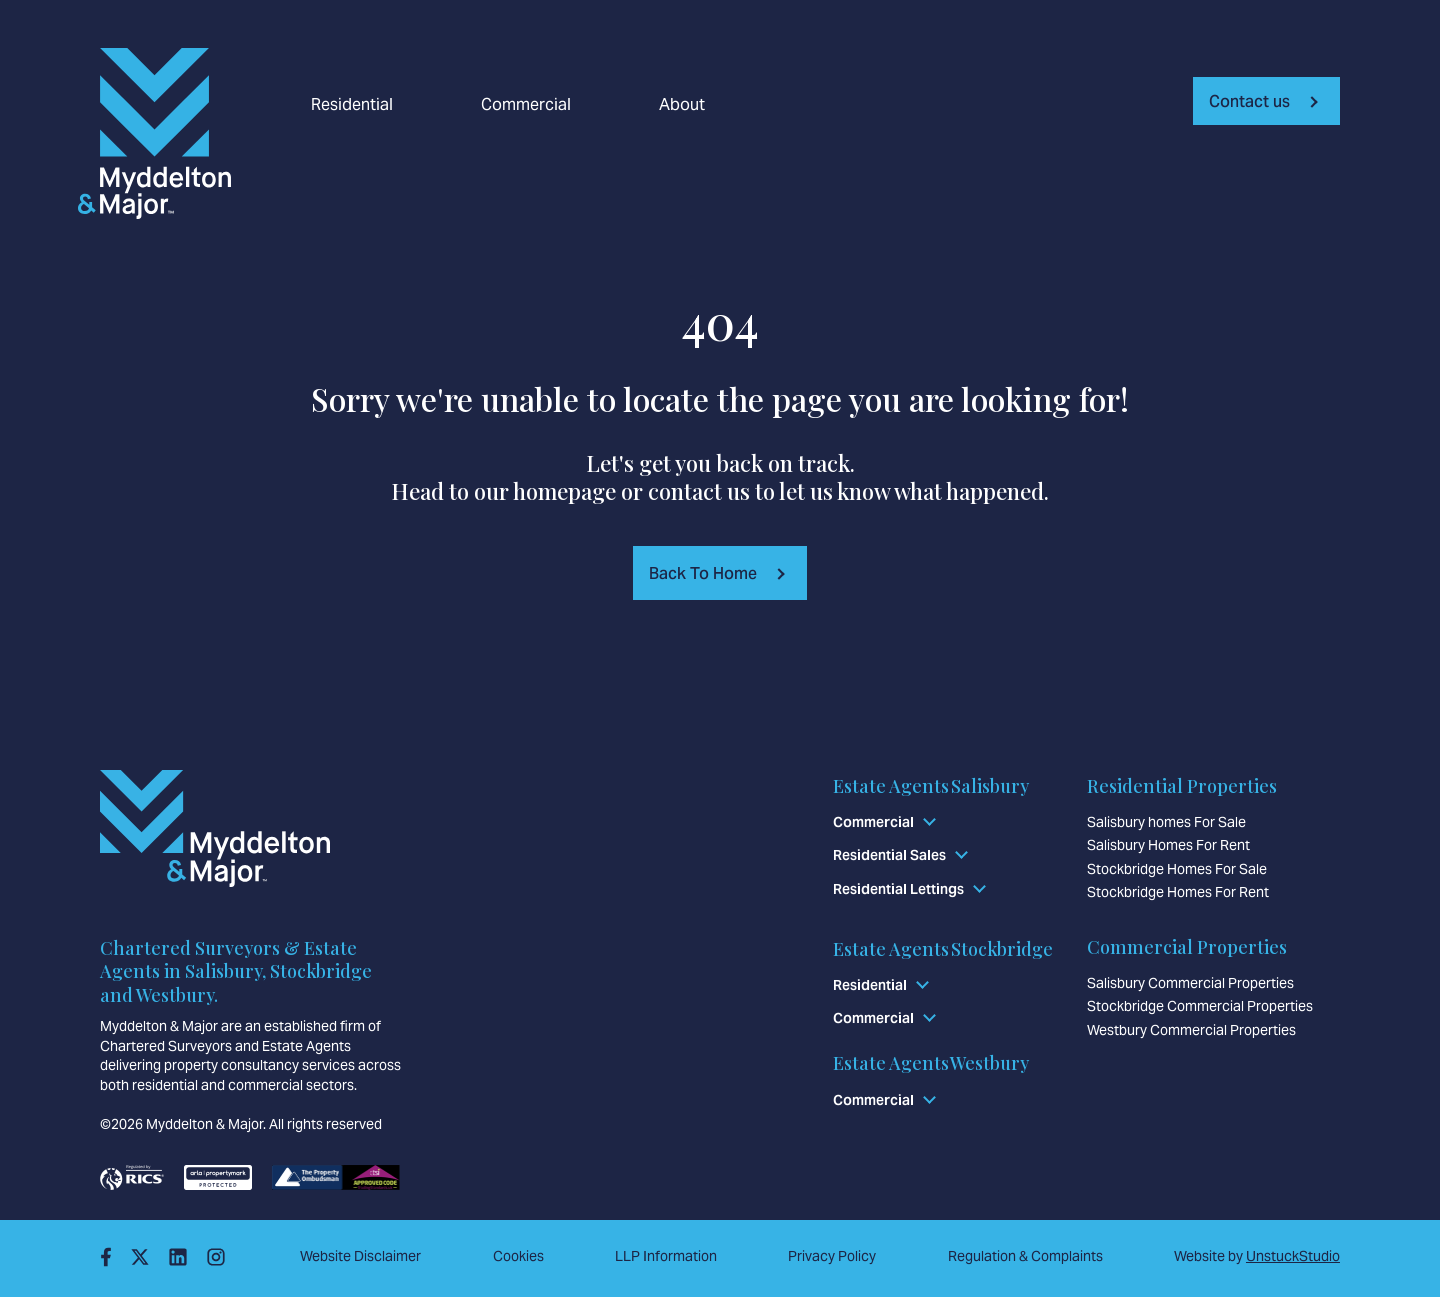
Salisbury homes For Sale (1166, 822)
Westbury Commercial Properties (1191, 1030)
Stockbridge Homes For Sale (1177, 869)
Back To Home (703, 573)
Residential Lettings (898, 889)
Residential (352, 105)
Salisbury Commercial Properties (1190, 983)
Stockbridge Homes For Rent (1178, 892)
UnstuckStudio (1293, 1256)
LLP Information (666, 1256)
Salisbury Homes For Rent (1168, 845)
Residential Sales (889, 855)
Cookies (518, 1256)
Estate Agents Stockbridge (943, 949)
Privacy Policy (832, 1256)
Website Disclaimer (360, 1256)
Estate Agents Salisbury (931, 786)
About (682, 105)
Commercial (526, 105)
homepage (564, 491)
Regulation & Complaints (1025, 1256)
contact (685, 491)
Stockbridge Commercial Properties (1200, 1006)
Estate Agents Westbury (931, 1063)
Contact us (1249, 101)
